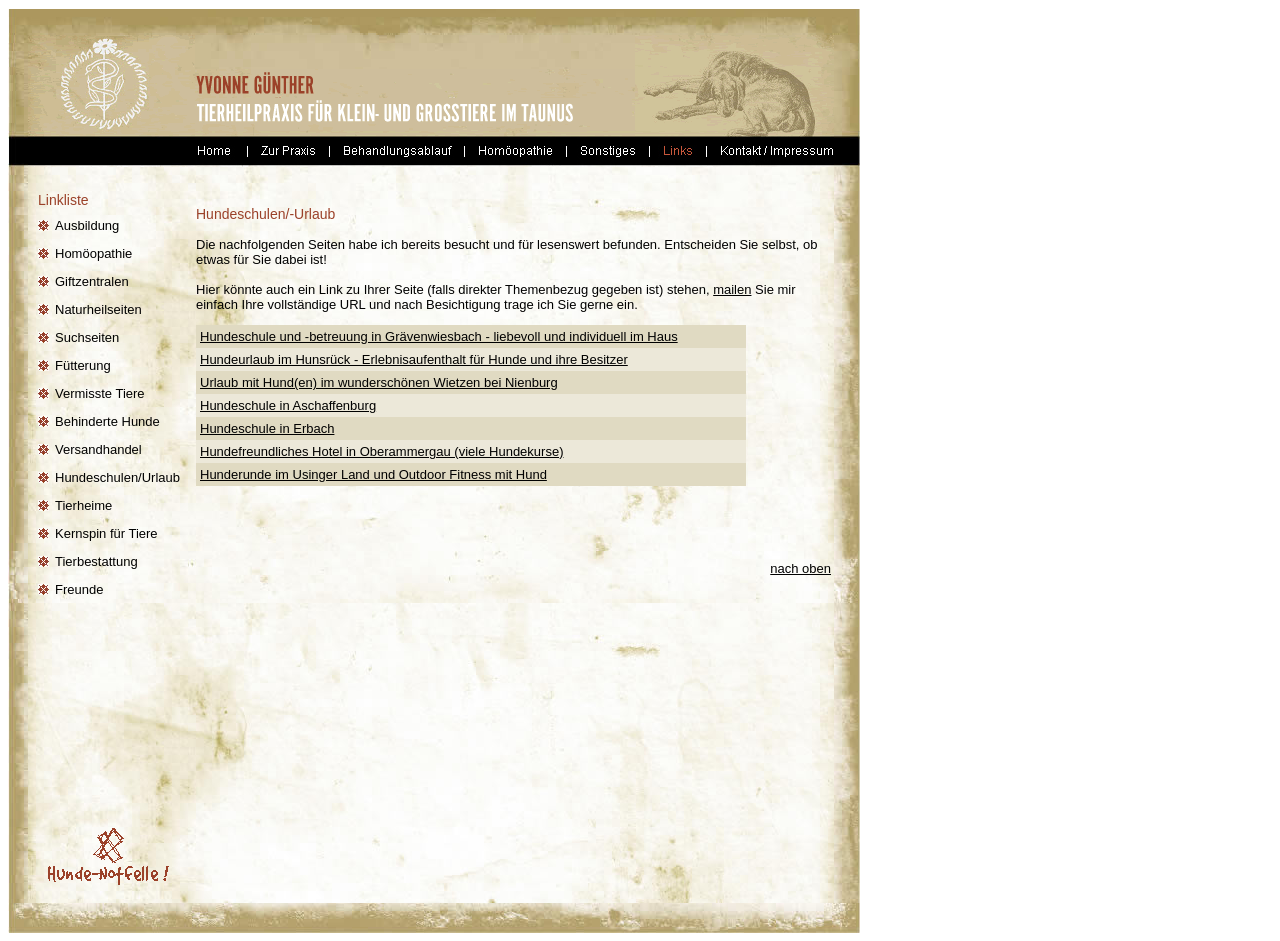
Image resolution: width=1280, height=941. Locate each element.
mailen (732, 289)
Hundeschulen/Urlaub (117, 477)
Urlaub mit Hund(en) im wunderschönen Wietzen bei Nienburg (379, 382)
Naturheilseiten (98, 309)
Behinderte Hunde (107, 421)
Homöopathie (93, 253)
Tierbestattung (96, 561)
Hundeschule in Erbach (267, 428)
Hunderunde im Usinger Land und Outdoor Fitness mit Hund (373, 474)
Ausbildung (87, 225)
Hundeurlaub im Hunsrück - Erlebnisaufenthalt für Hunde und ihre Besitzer (414, 359)
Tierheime (83, 505)
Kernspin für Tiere (106, 533)
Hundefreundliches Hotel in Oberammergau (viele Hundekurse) (381, 451)
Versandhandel (98, 449)
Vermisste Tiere (100, 393)
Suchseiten (87, 337)
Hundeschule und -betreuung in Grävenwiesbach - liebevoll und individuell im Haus (439, 336)
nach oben (800, 568)
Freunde (79, 589)
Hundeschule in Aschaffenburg (288, 405)
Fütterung (83, 365)
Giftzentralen (92, 281)
